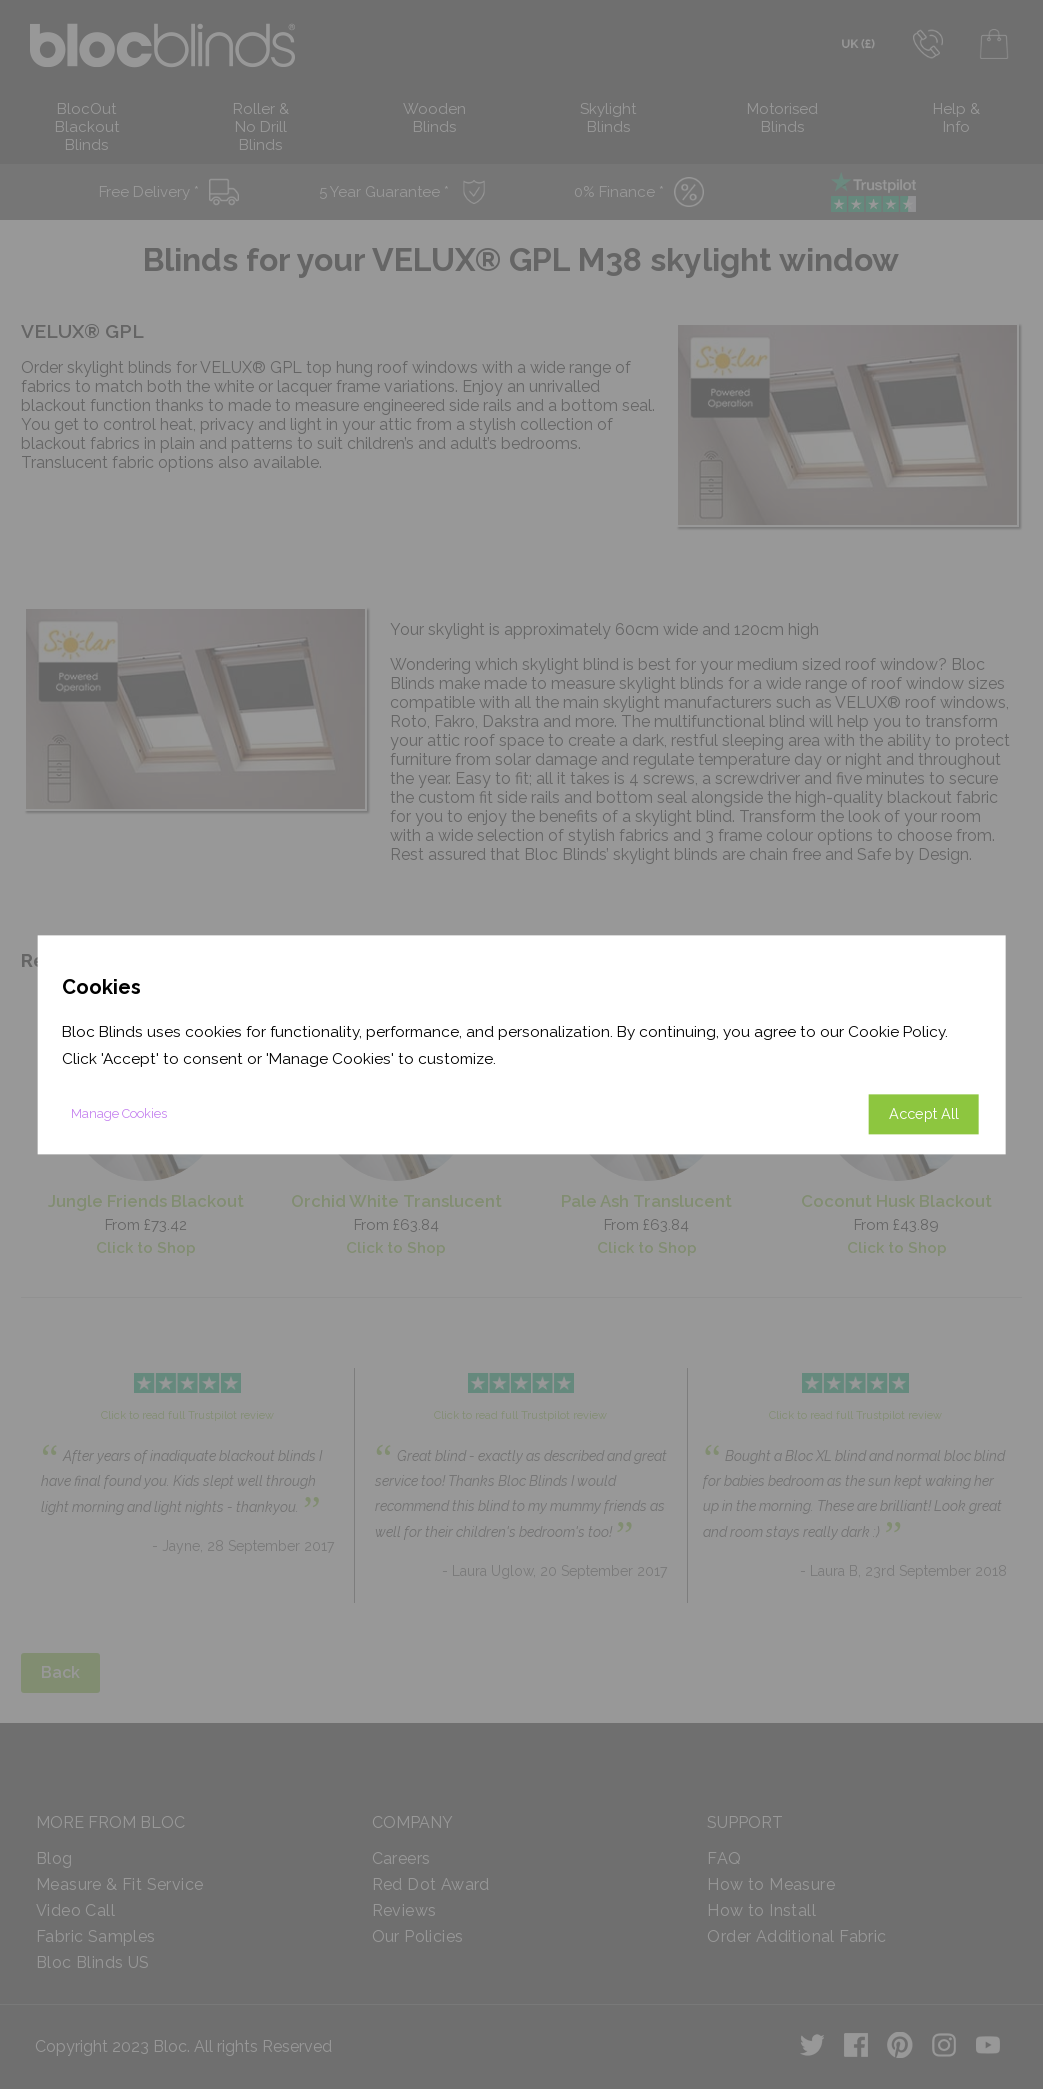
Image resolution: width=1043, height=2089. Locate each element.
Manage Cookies (119, 1113)
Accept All (924, 1113)
